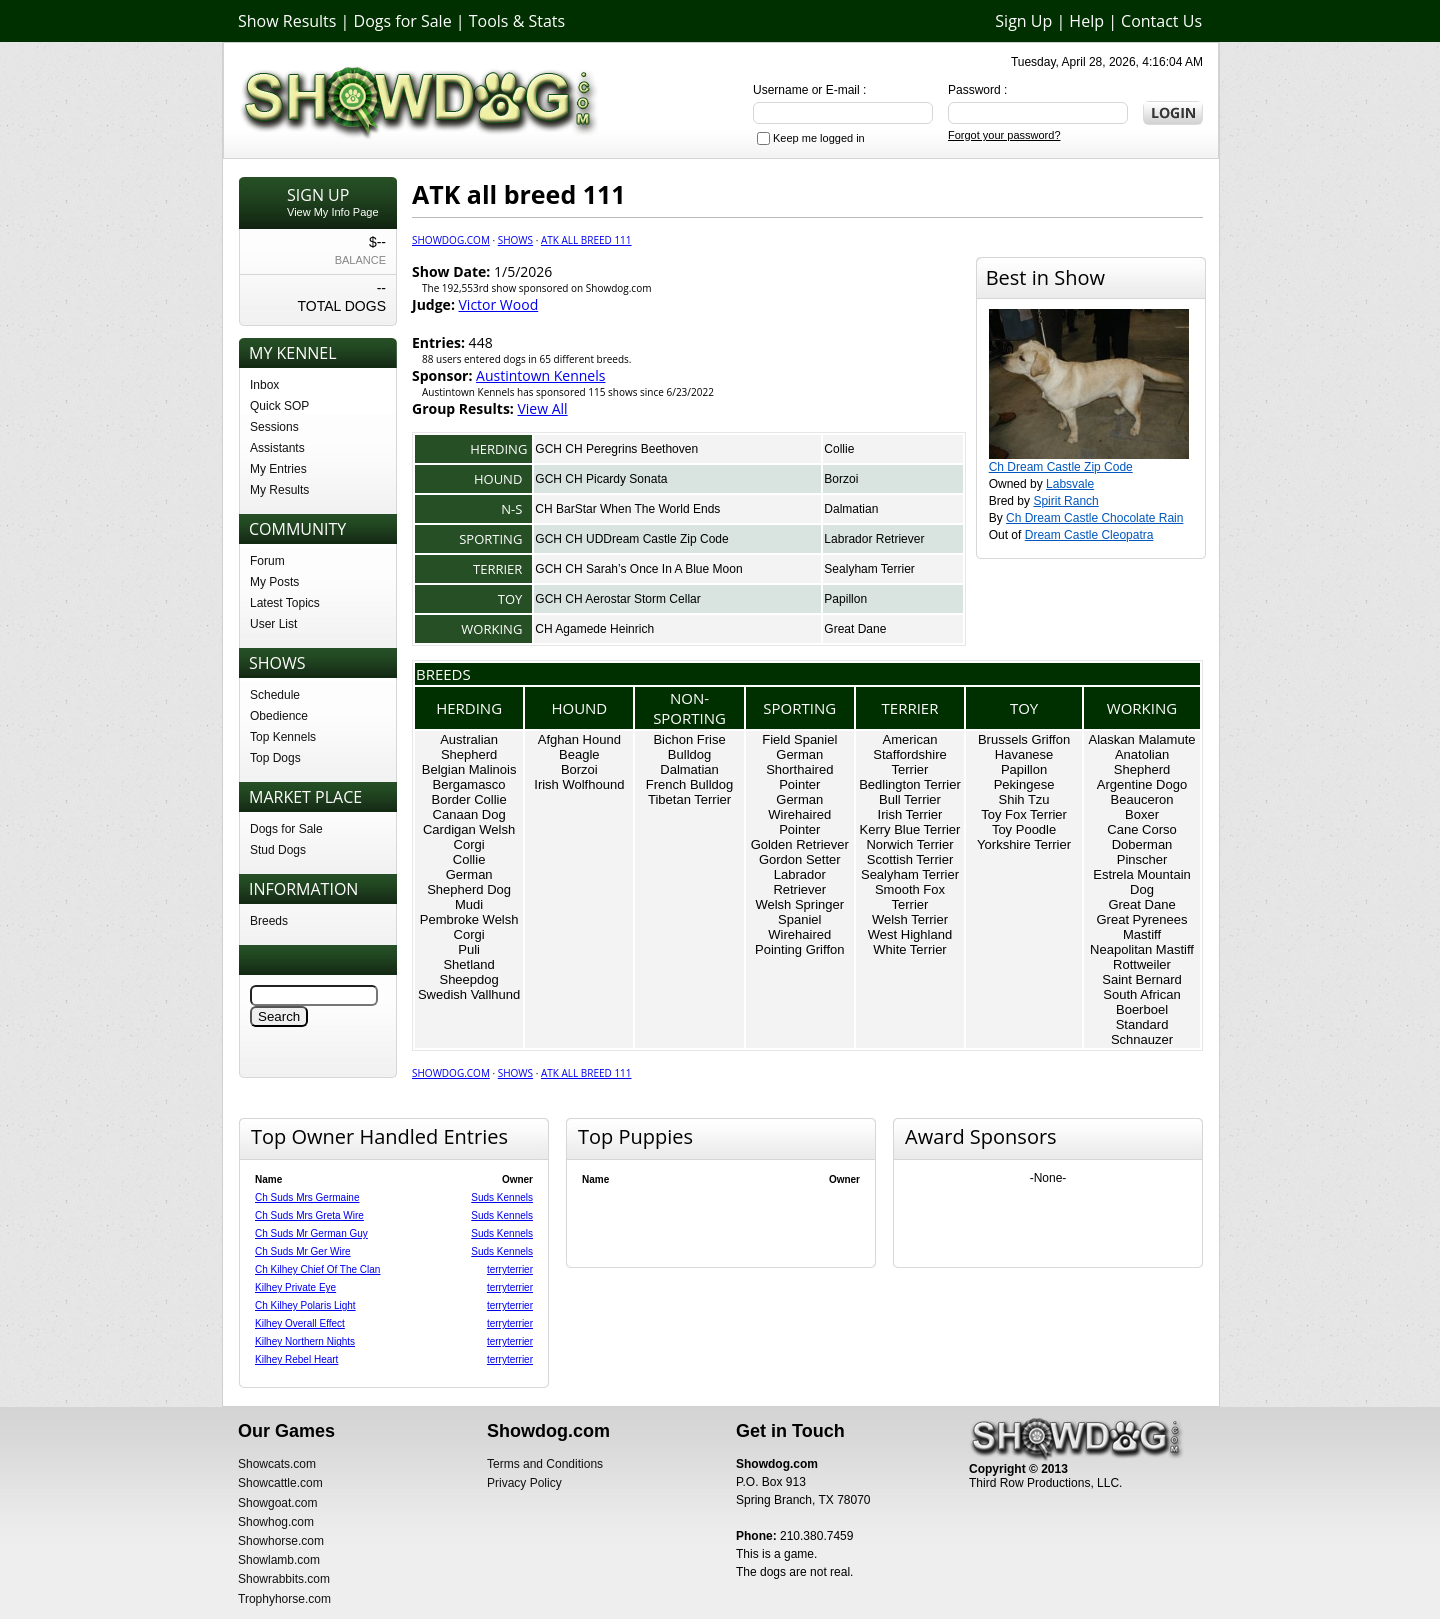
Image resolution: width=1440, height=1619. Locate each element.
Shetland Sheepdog (468, 972)
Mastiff (1142, 934)
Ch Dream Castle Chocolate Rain (1094, 518)
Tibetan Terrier (689, 799)
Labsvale (1070, 484)
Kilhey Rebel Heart (296, 1359)
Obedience (279, 716)
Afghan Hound (579, 739)
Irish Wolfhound (579, 784)
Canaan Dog (469, 814)
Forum (267, 561)
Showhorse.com (281, 1541)
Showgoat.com (277, 1503)
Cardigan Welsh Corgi (469, 837)
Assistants (277, 448)
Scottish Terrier (910, 859)
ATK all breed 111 (586, 240)
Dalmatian (851, 509)
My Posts (274, 582)
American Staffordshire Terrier (909, 754)
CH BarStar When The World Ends (627, 509)
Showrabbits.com (284, 1579)
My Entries (278, 469)
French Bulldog (689, 784)
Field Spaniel (799, 739)
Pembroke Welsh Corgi (469, 927)
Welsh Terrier (910, 919)
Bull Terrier (910, 799)
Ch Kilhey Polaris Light (305, 1305)
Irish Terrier (910, 814)
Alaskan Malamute (1142, 739)
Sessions (274, 427)
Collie (839, 449)
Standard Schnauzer (1142, 1032)
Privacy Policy (524, 1483)
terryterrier (510, 1269)
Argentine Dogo (1142, 784)
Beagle (579, 754)
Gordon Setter (800, 859)
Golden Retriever (800, 844)
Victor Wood (499, 304)
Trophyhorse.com (284, 1599)
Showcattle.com (280, 1483)
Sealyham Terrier (869, 569)
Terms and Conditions (545, 1464)
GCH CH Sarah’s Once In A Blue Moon (638, 569)
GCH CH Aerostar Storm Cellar (617, 599)
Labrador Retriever (874, 539)
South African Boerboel (1141, 1002)
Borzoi (841, 479)
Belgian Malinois (469, 769)
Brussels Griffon (1024, 739)
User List (273, 624)
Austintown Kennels (540, 375)
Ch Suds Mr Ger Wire (303, 1251)
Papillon (845, 599)
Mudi (469, 904)
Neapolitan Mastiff (1142, 949)
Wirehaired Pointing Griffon (799, 942)
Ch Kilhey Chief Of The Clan (317, 1269)
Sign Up (1023, 21)
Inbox (264, 385)
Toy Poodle (1024, 829)
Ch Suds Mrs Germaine (307, 1197)
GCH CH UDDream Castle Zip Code (631, 539)
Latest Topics (285, 603)
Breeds (269, 921)
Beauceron (1142, 799)
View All (542, 408)
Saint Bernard (1142, 979)
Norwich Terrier (909, 844)
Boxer (1142, 814)
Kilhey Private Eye (295, 1287)
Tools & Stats (517, 21)
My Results (279, 490)
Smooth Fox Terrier (910, 897)
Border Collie (469, 799)
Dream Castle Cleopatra (1089, 535)
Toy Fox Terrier (1024, 814)
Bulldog (689, 754)
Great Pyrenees (1141, 919)
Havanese (1024, 754)
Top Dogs (275, 758)
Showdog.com (451, 240)
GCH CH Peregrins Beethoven (616, 449)
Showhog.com (276, 1522)
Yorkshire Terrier (1024, 844)
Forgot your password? (1004, 135)
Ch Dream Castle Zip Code (1061, 467)
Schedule (275, 695)
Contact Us (1161, 21)
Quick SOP (279, 406)
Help (1086, 21)
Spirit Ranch (1065, 501)
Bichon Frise (689, 739)
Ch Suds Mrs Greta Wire (309, 1215)
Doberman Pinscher (1142, 852)
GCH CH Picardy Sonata (601, 479)
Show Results (287, 21)
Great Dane (855, 629)
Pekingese (1024, 784)
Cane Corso (1141, 829)
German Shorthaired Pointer (799, 769)
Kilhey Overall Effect (300, 1323)
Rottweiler (1142, 964)
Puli (469, 949)
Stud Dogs (278, 850)
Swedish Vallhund (469, 994)
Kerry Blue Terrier (910, 829)
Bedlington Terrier (910, 784)
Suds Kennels (502, 1197)
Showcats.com (277, 1464)
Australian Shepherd (469, 747)
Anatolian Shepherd (1142, 762)
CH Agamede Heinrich (594, 629)
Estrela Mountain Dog (1142, 882)
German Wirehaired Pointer (799, 814)
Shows (515, 240)
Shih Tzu (1024, 799)
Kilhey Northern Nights (305, 1341)
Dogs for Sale (403, 21)
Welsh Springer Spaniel (799, 912)
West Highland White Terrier (910, 942)
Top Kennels (283, 737)
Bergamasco (469, 784)
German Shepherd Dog (469, 882)
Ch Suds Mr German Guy (311, 1233)
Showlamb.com (279, 1560)
